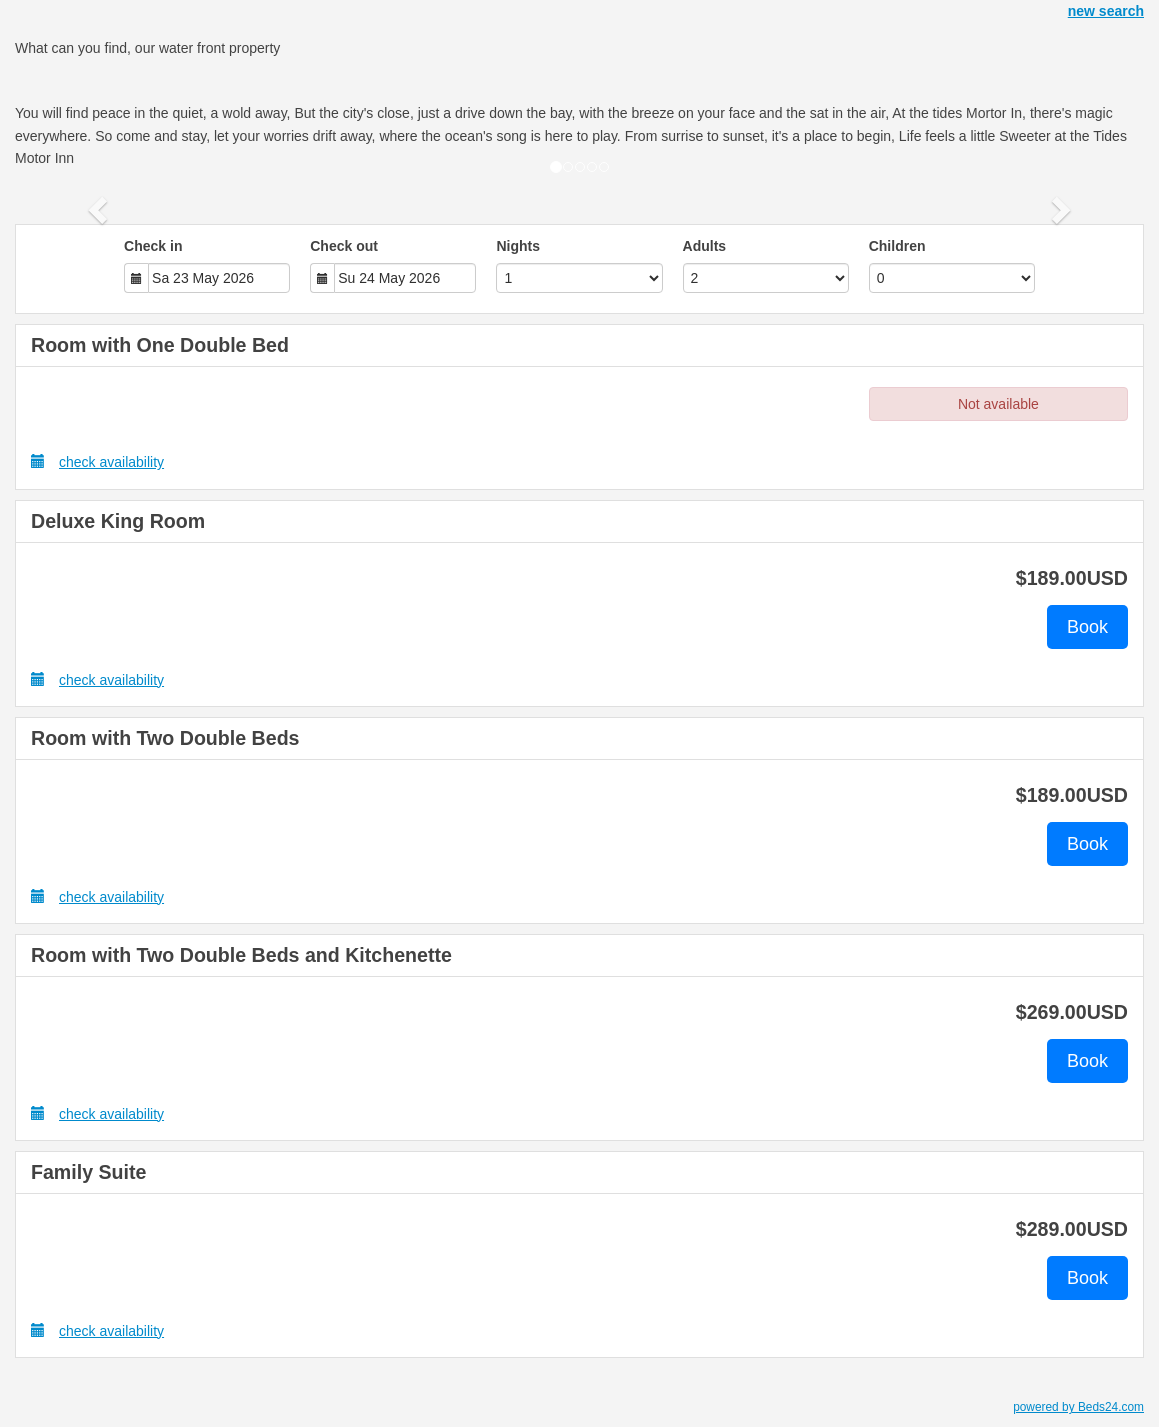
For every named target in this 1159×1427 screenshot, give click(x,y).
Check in (153, 246)
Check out (344, 246)
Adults (705, 246)
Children (897, 246)
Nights (518, 246)
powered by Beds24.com (1078, 1407)
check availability (97, 461)
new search (1106, 11)
